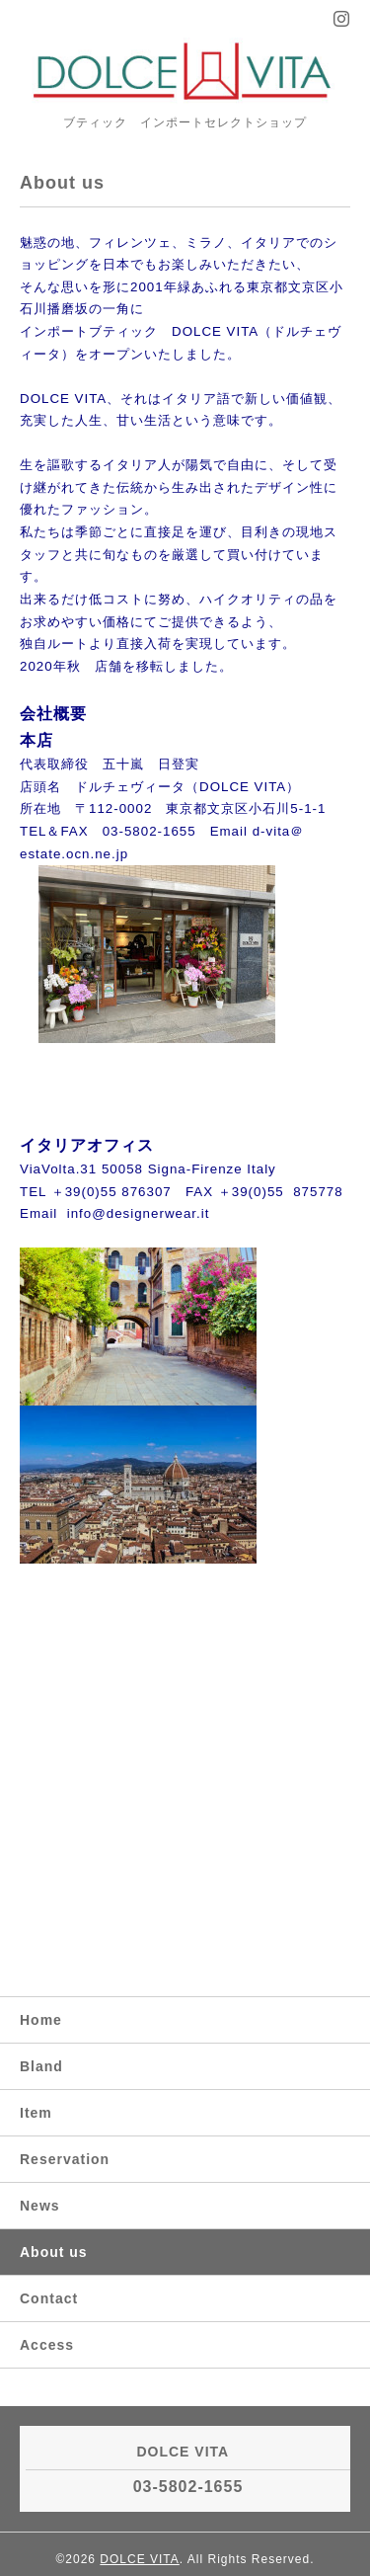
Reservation (65, 2159)
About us (54, 2252)
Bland (41, 2066)
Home (41, 2020)
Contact (49, 2298)
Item (36, 2113)
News (40, 2206)
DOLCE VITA (139, 2559)
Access (47, 2345)
